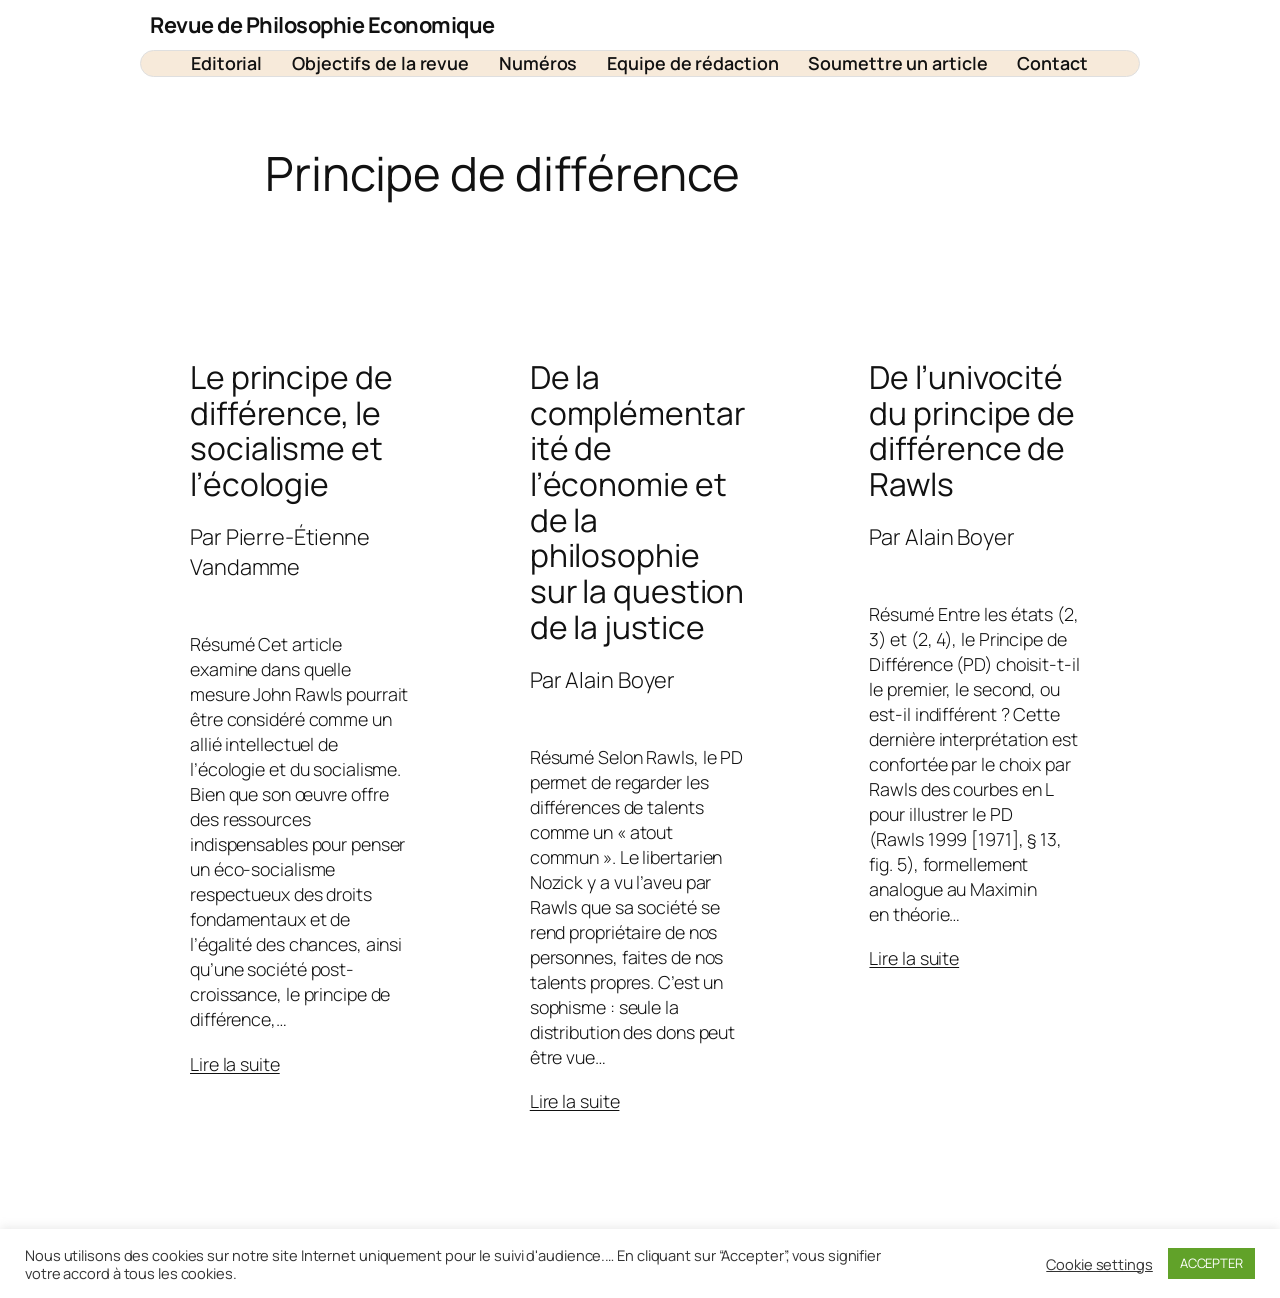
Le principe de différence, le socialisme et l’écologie (291, 431)
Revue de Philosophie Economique (322, 25)
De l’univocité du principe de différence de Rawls (972, 431)
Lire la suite (235, 1064)
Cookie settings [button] (1099, 1264)
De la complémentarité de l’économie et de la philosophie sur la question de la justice (637, 503)
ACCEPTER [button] (1211, 1263)
